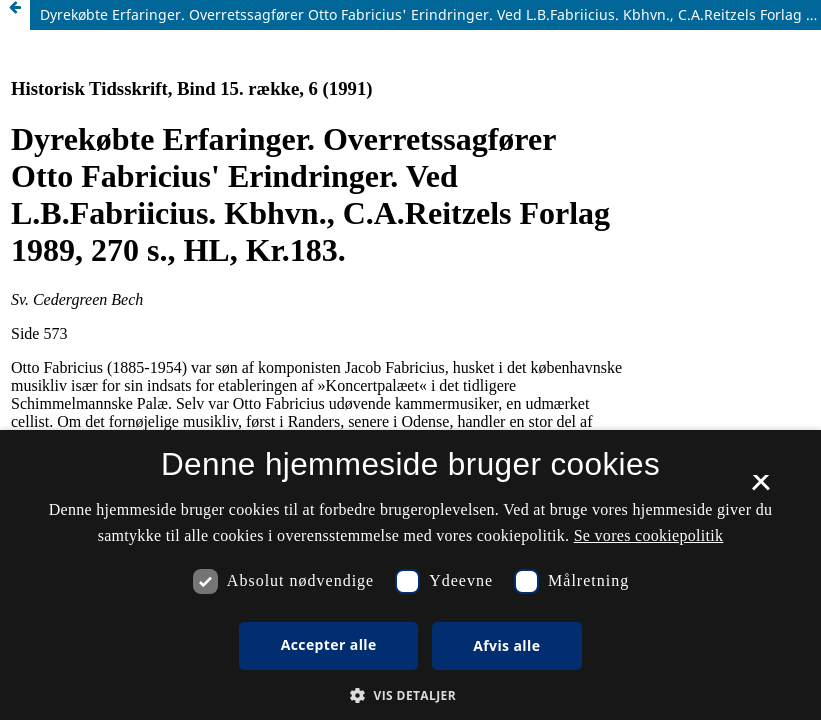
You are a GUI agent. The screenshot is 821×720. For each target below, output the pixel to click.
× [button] (760, 489)
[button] (410, 695)
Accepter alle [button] (329, 644)
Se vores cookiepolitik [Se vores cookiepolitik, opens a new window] (649, 535)
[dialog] (410, 575)
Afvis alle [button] (506, 645)
